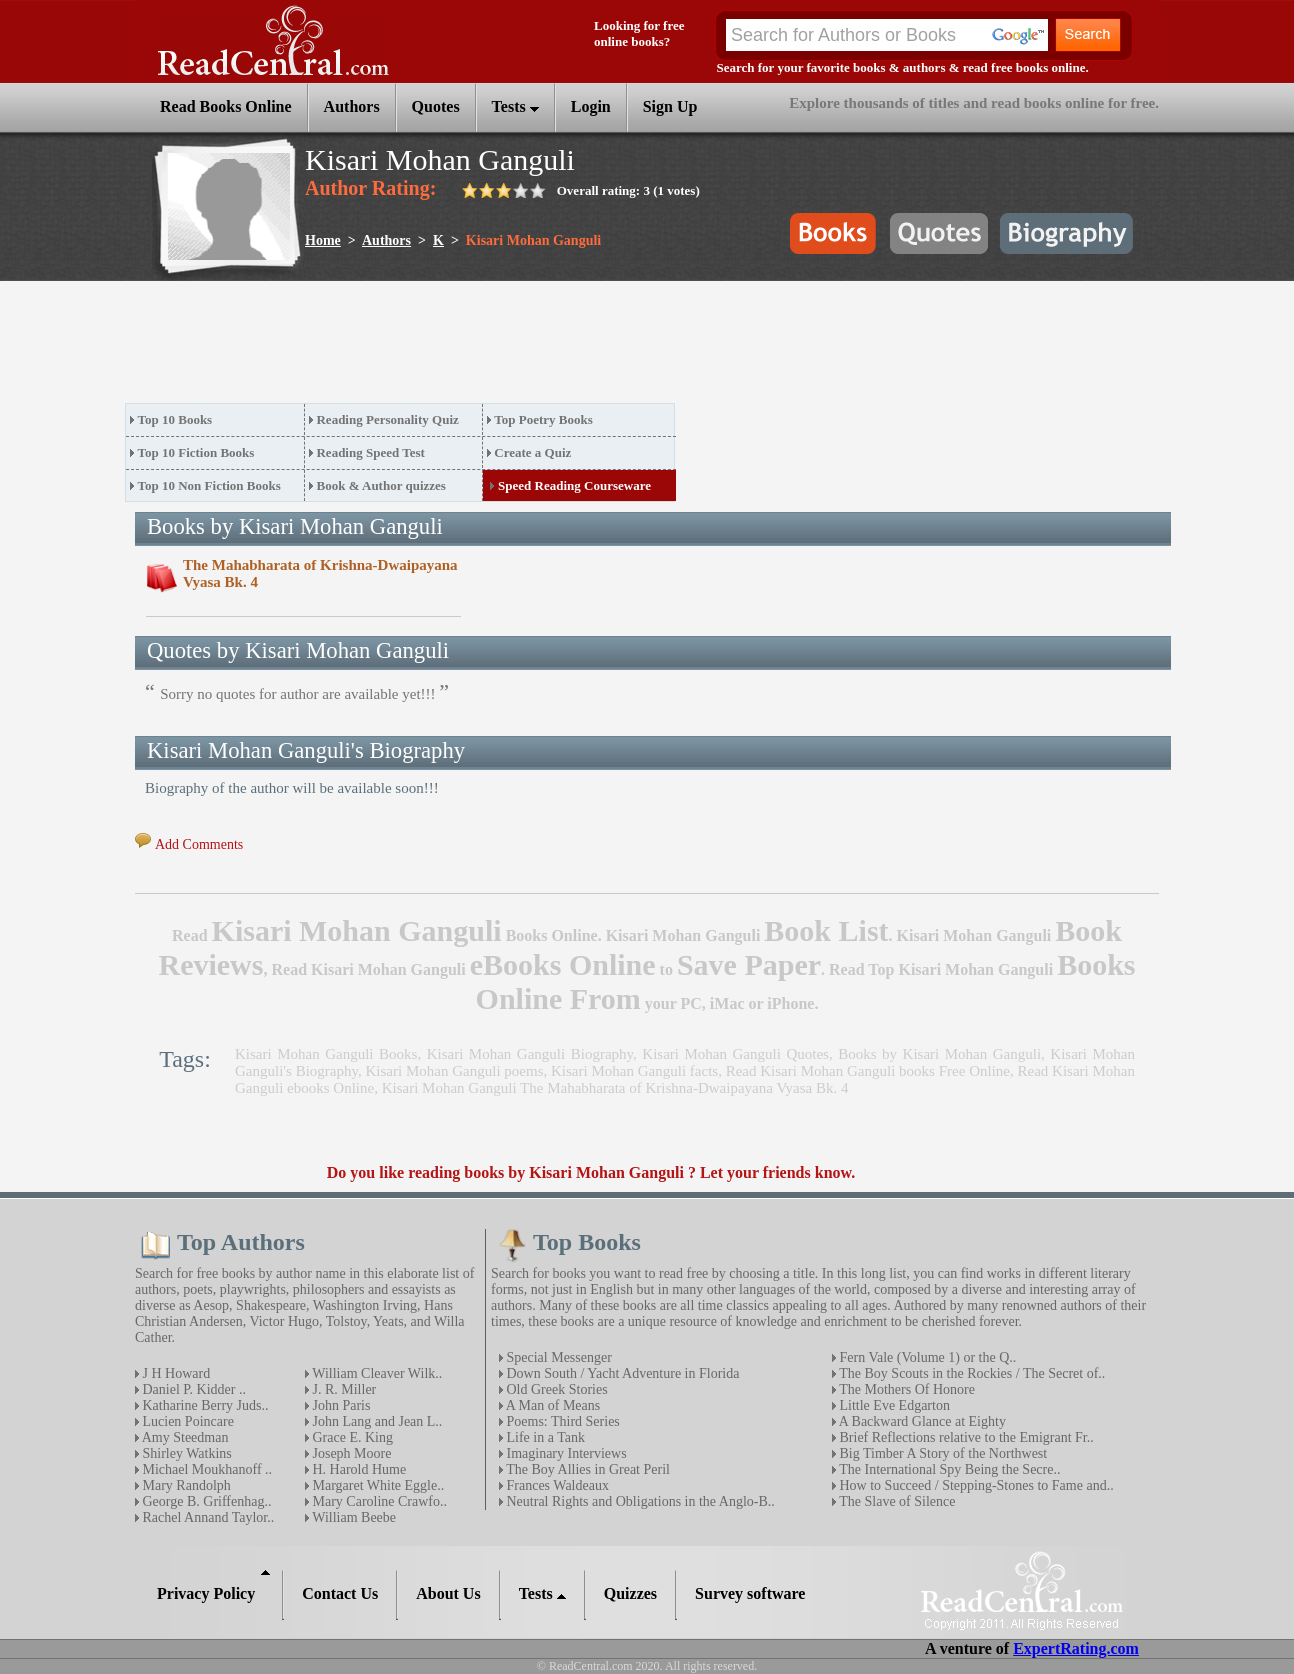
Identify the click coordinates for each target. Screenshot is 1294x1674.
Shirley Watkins (185, 1453)
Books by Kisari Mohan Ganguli (939, 1054)
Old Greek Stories (555, 1389)
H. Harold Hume (357, 1469)
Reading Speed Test (370, 452)
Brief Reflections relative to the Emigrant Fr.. (965, 1437)
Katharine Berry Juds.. (203, 1405)
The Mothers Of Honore (905, 1389)
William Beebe (352, 1517)
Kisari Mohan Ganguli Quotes (735, 1054)
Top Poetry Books (543, 419)
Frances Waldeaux (556, 1485)
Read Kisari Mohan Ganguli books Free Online (868, 1071)
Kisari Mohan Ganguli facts (634, 1071)
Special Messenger (557, 1357)
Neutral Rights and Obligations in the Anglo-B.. (639, 1501)
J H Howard (174, 1373)
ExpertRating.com (1076, 1648)
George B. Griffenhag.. (205, 1501)
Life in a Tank (544, 1437)
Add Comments (199, 844)
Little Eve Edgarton (893, 1405)
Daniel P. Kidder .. (192, 1389)
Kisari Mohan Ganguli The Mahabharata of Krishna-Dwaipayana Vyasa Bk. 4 (615, 1088)
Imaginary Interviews (565, 1453)
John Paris (339, 1405)
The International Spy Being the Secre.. (948, 1469)
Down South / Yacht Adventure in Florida (621, 1373)
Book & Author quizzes (380, 485)
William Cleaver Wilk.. (375, 1373)
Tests (515, 106)
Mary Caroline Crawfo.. (378, 1501)
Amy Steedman (183, 1437)
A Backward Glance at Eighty (921, 1421)
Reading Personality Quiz (387, 419)
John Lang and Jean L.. (375, 1421)
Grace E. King (351, 1437)
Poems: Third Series (561, 1421)
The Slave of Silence (896, 1501)
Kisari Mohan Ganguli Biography (530, 1054)
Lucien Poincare (186, 1421)
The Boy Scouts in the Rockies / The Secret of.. (970, 1373)
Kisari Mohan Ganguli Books (326, 1054)
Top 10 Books (175, 419)
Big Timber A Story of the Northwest (941, 1453)
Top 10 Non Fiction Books (209, 485)
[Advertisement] (489, 348)
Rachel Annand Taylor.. (206, 1517)
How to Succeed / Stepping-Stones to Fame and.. (975, 1485)
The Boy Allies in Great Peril (586, 1469)
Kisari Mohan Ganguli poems (455, 1071)
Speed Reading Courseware (574, 485)
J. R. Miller (342, 1389)
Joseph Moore (350, 1453)
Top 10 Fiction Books (196, 452)
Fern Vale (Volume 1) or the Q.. (926, 1357)
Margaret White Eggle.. (376, 1485)
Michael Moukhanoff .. (205, 1469)
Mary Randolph (185, 1485)
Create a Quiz (532, 452)
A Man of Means (551, 1405)
